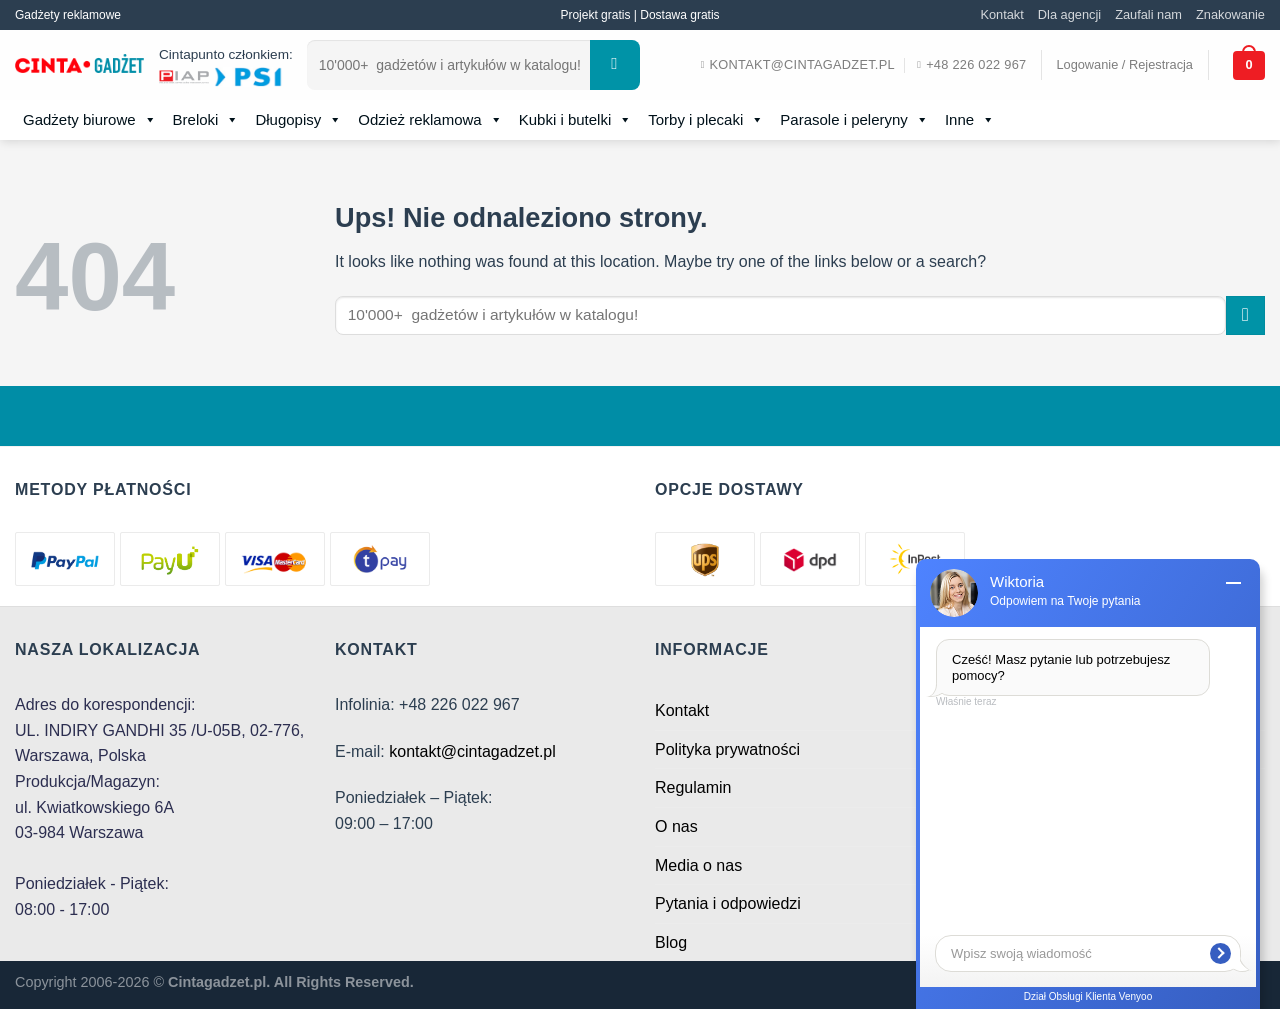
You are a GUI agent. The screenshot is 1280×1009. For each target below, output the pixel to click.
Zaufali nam (1148, 14)
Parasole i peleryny (854, 120)
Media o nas (698, 865)
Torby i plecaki (706, 120)
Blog (671, 942)
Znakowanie (1230, 14)
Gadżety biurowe (90, 120)
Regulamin (693, 787)
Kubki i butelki (576, 120)
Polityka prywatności (727, 749)
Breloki (206, 120)
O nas (676, 826)
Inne (970, 120)
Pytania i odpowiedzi (728, 903)
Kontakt (1001, 14)
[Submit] (615, 65)
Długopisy (298, 120)
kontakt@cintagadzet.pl (472, 751)
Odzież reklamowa (430, 120)
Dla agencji (1069, 14)
